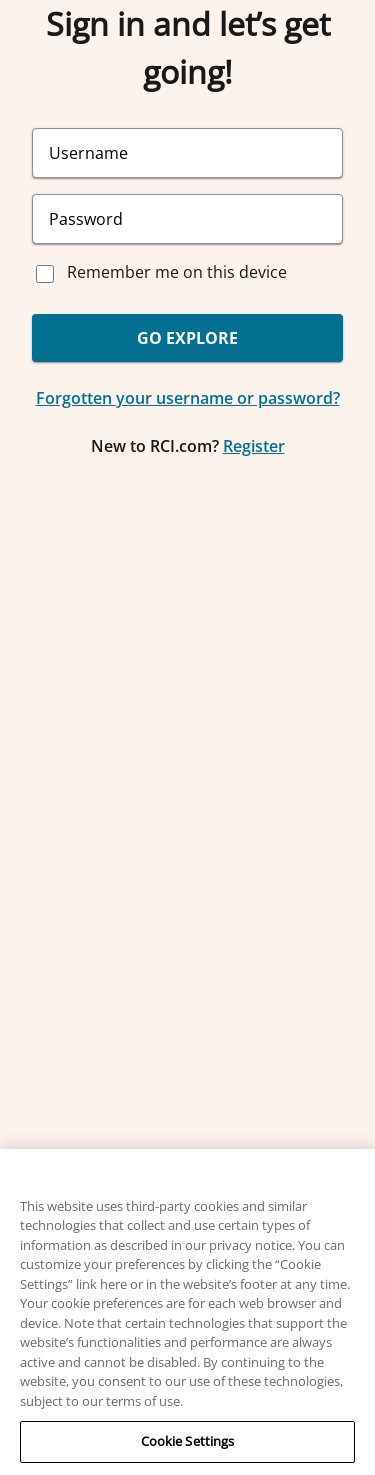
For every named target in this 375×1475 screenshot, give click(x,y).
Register (254, 446)
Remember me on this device (177, 272)
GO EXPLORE (187, 338)
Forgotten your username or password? (188, 398)
